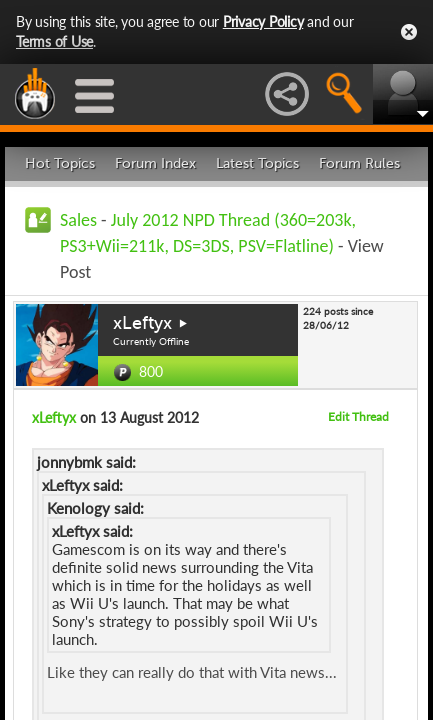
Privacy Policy (263, 21)
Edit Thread (358, 416)
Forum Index (155, 163)
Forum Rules (359, 163)
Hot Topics (60, 163)
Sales (78, 220)
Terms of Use (54, 41)
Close (409, 32)
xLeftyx (142, 323)
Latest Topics (257, 163)
